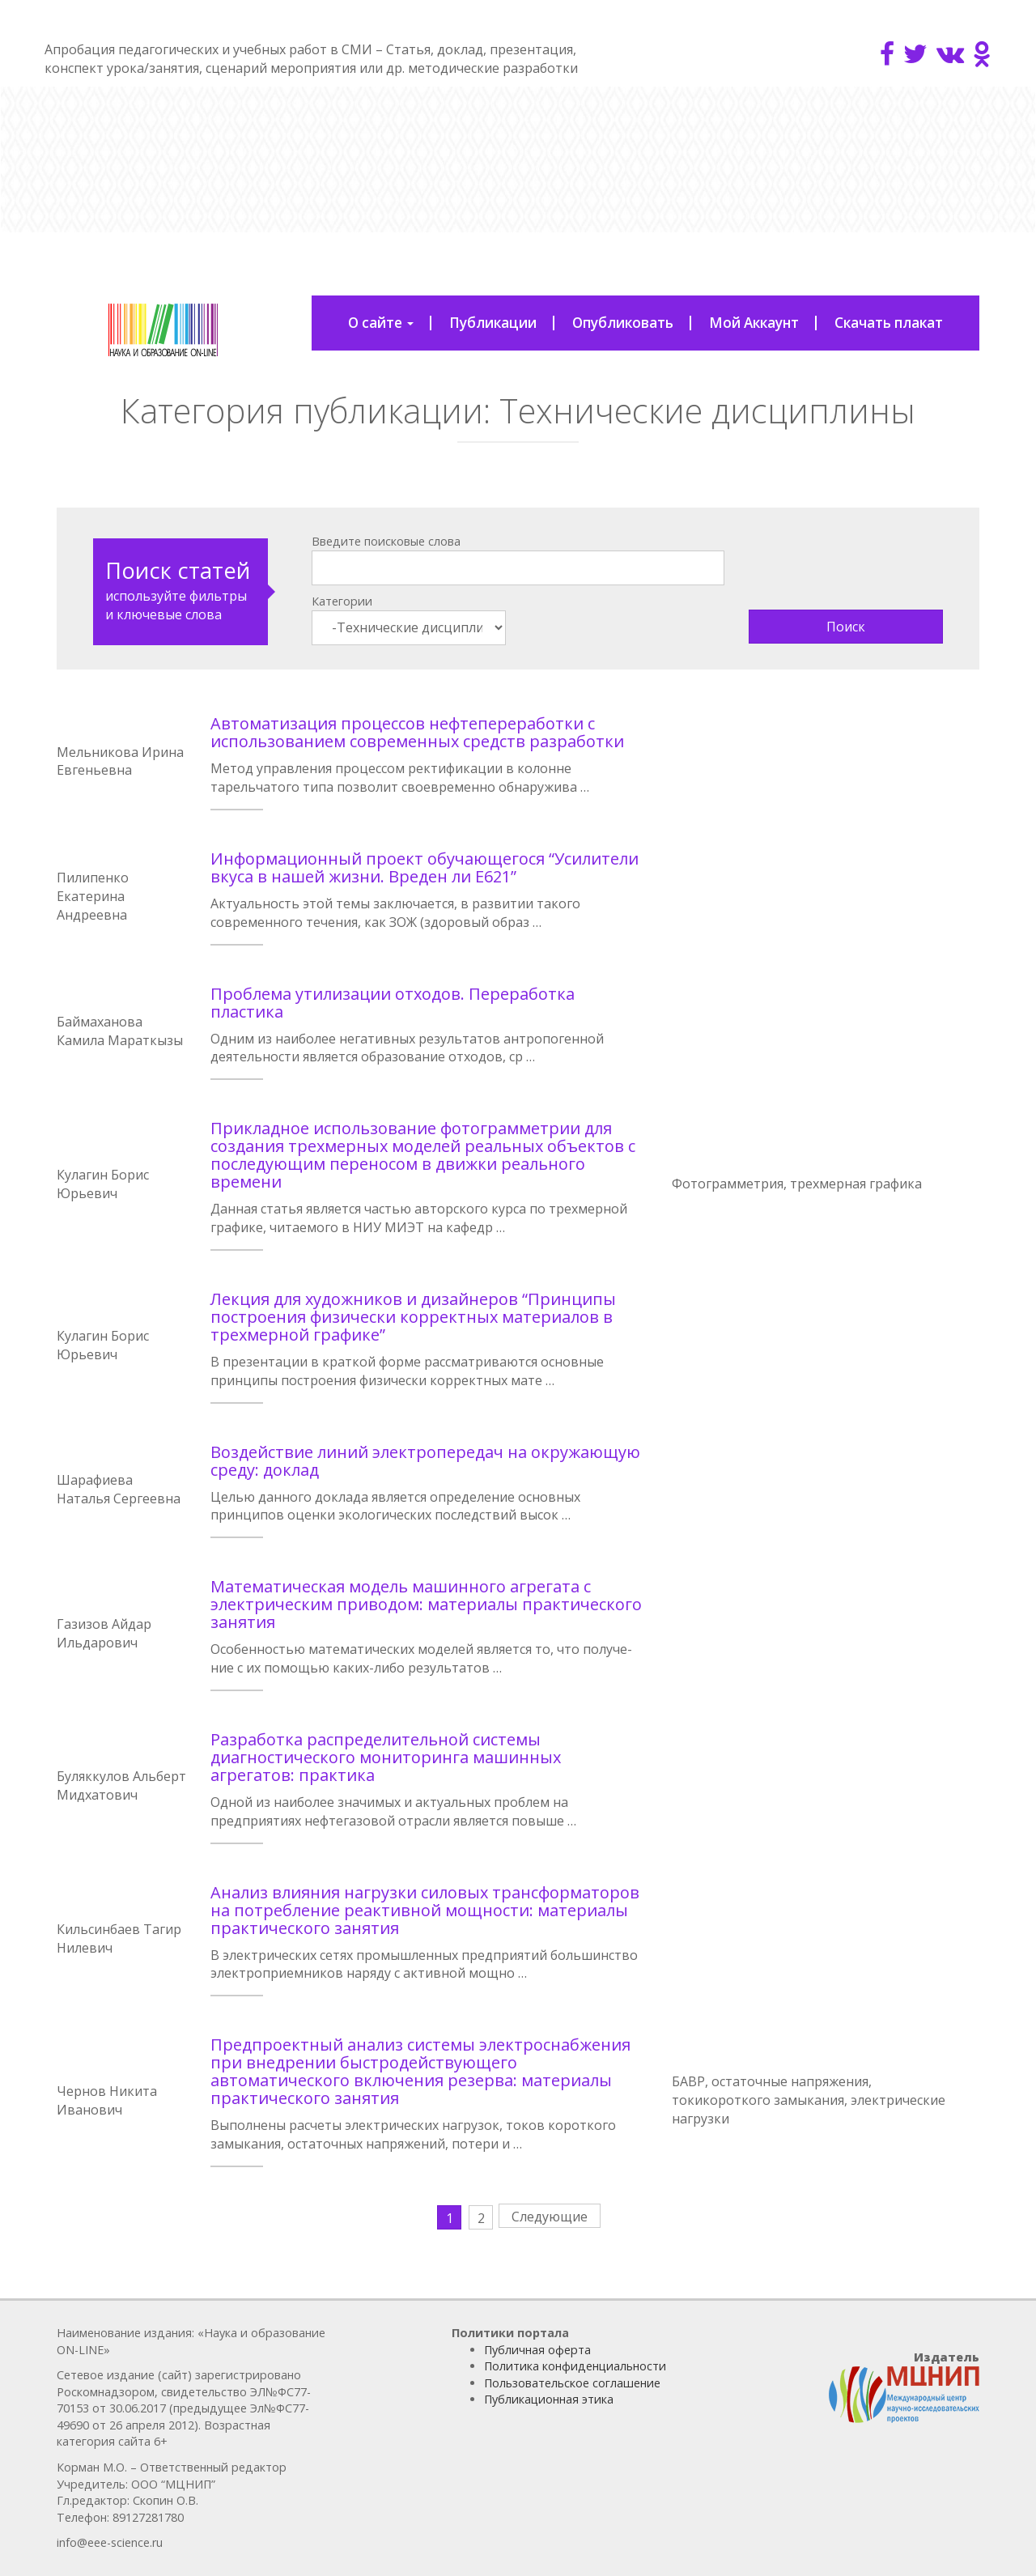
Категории (342, 601)
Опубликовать (622, 322)
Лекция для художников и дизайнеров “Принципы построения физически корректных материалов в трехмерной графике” (413, 1316)
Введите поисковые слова (386, 541)
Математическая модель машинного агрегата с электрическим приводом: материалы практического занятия (426, 1604)
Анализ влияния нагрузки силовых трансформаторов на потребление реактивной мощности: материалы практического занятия (424, 1910)
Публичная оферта (537, 2349)
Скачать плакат (888, 322)
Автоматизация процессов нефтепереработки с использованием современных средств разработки (417, 732)
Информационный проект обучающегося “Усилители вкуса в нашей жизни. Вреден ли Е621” (424, 867)
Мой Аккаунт (754, 322)
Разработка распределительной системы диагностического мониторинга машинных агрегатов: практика (385, 1757)
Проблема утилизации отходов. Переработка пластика (392, 1002)
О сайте (381, 322)
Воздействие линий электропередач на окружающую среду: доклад (425, 1461)
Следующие (550, 2216)
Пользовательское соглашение (572, 2383)
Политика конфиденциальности (575, 2366)
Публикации (493, 322)
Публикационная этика (549, 2399)
